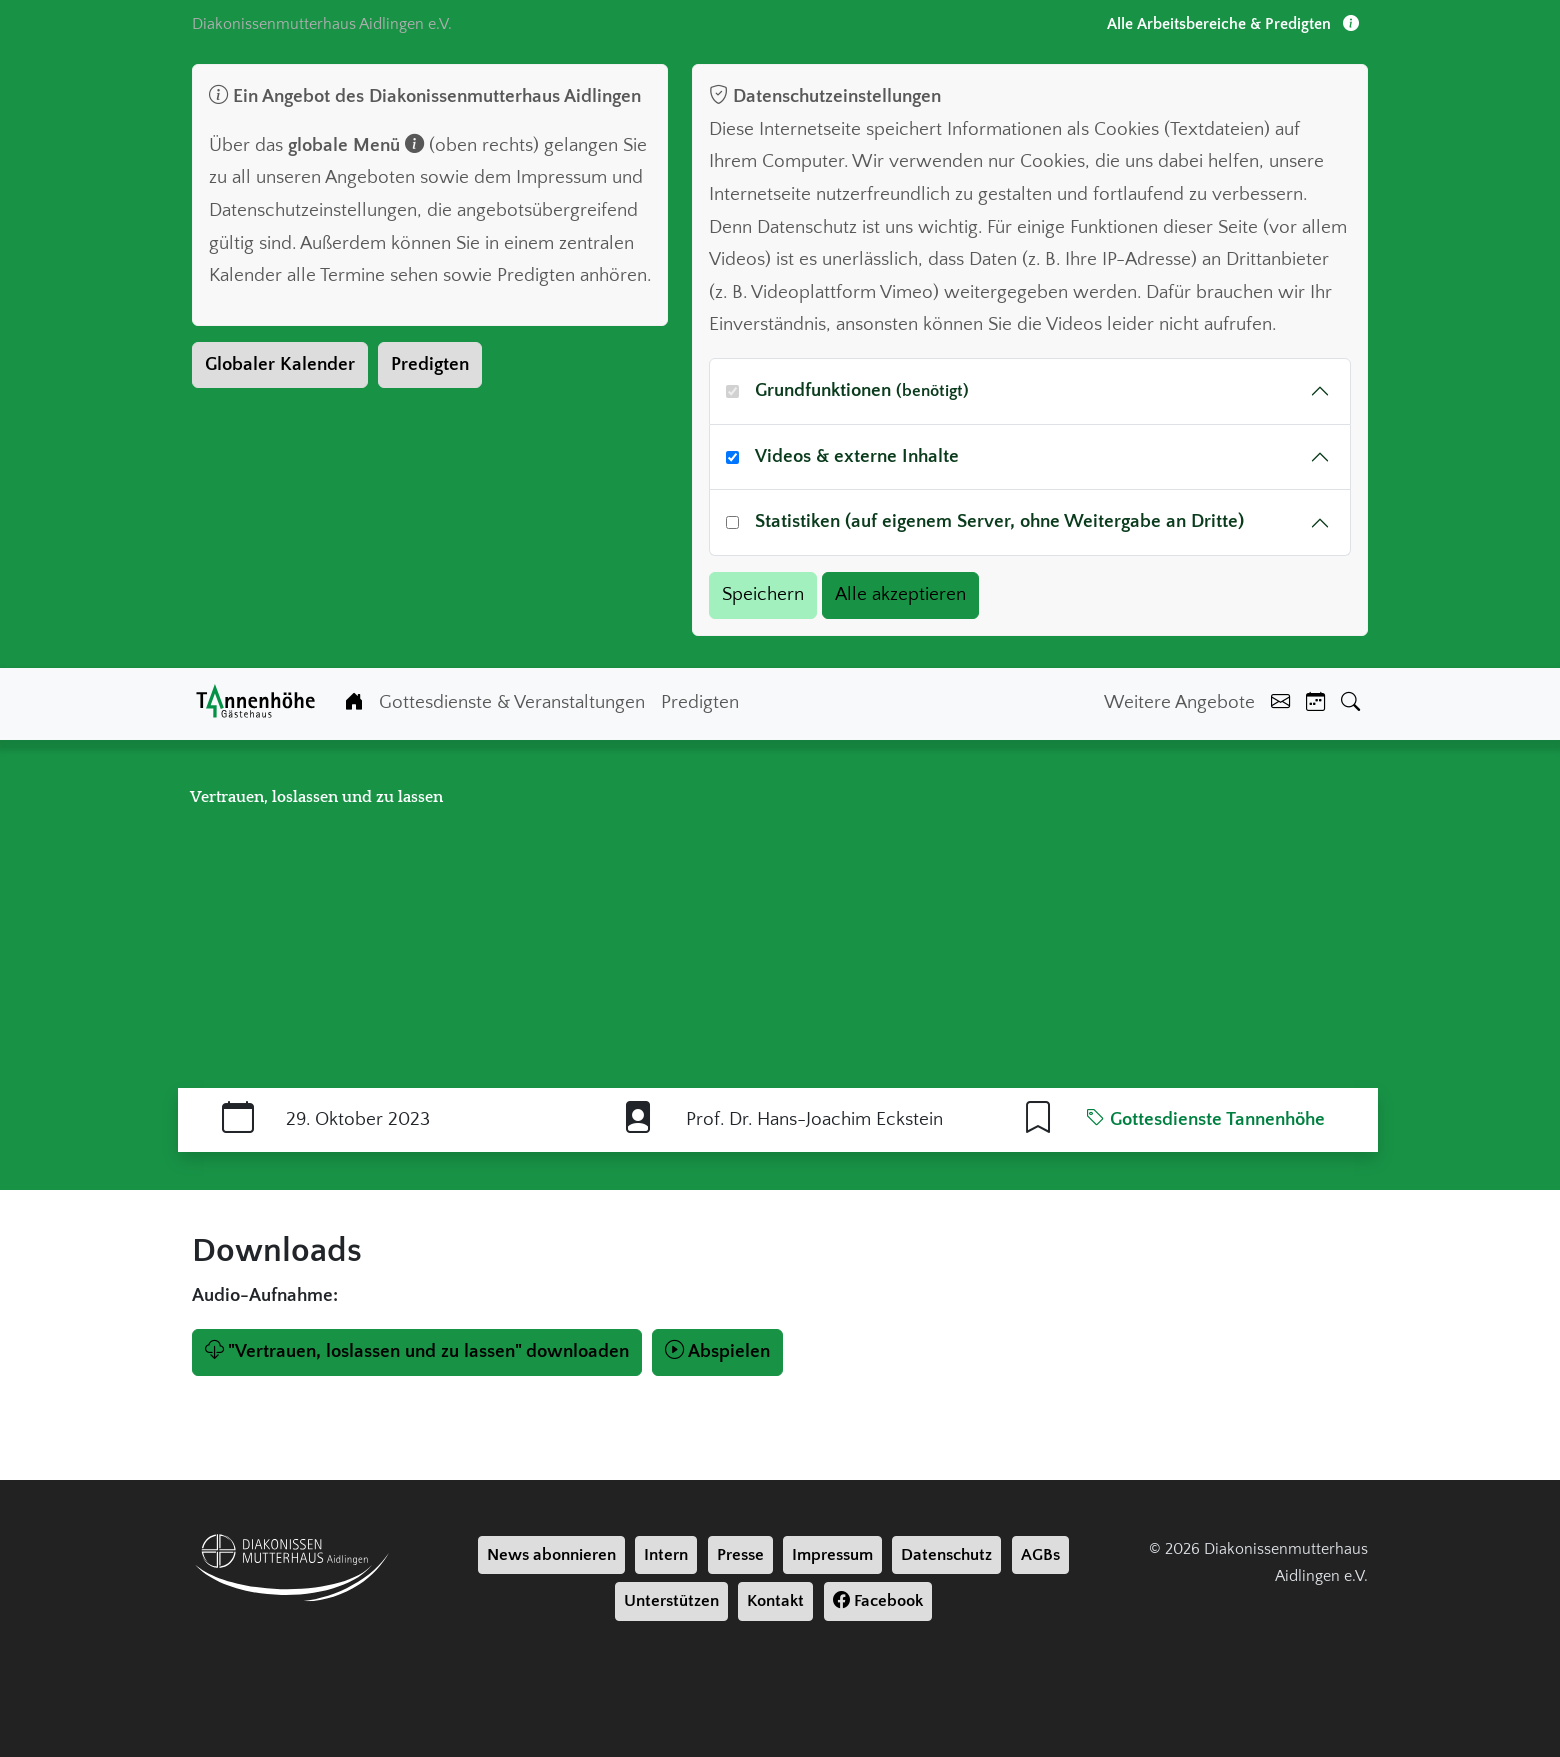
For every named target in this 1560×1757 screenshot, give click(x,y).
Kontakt (775, 1601)
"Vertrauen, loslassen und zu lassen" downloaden (417, 1351)
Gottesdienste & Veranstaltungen (512, 702)
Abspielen (717, 1351)
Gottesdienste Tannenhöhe (1205, 1119)
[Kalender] (1315, 703)
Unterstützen (671, 1601)
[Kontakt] (1280, 703)
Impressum (832, 1555)
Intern (666, 1555)
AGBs (1040, 1555)
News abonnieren (551, 1555)
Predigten (430, 364)
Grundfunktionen (862, 390)
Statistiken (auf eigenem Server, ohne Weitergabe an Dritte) (999, 521)
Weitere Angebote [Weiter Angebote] (1179, 702)
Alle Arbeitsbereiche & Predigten (1233, 24)
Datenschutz (946, 1555)
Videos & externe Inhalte (857, 456)
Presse (740, 1555)
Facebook (878, 1601)
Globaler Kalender (280, 364)
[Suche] (1350, 703)
